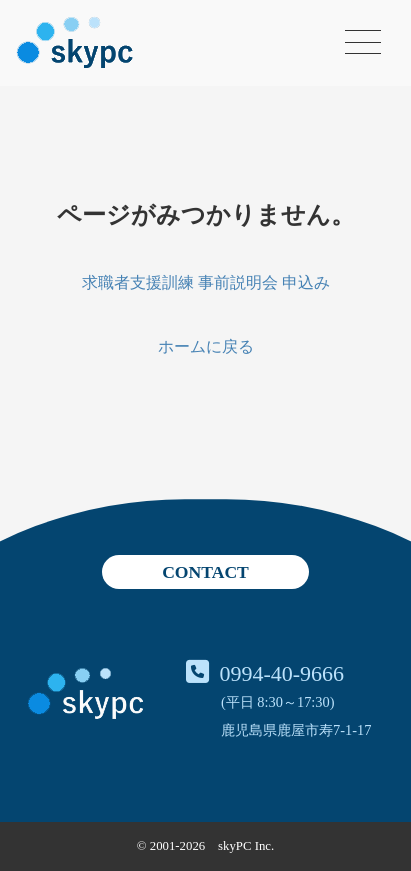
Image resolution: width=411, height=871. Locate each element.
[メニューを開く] (363, 42)
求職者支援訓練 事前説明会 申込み (206, 282)
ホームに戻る (206, 346)
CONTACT (205, 572)
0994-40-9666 (281, 673)
